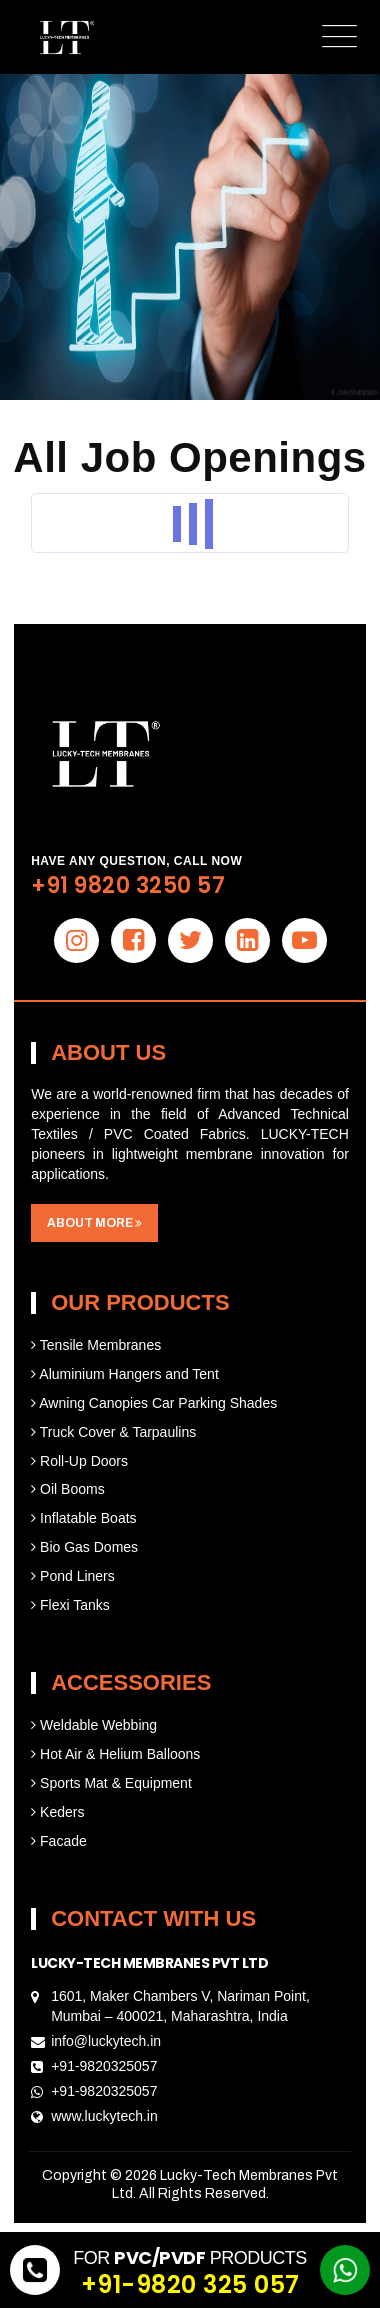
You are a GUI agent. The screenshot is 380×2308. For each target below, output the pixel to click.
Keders (57, 1812)
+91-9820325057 (104, 2066)
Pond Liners (73, 1576)
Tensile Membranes (96, 1345)
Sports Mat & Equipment (111, 1783)
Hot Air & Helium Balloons (115, 1754)
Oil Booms (67, 1489)
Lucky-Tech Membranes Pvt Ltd (149, 1963)
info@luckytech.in (106, 2041)
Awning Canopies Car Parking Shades (154, 1403)
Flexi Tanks (70, 1605)
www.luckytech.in (104, 2116)
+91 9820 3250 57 (128, 885)
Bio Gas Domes (84, 1547)
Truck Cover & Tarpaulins (113, 1432)
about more (94, 1223)
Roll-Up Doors (79, 1461)
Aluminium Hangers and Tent (125, 1374)
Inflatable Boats (83, 1518)
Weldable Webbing (94, 1725)
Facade (59, 1841)
